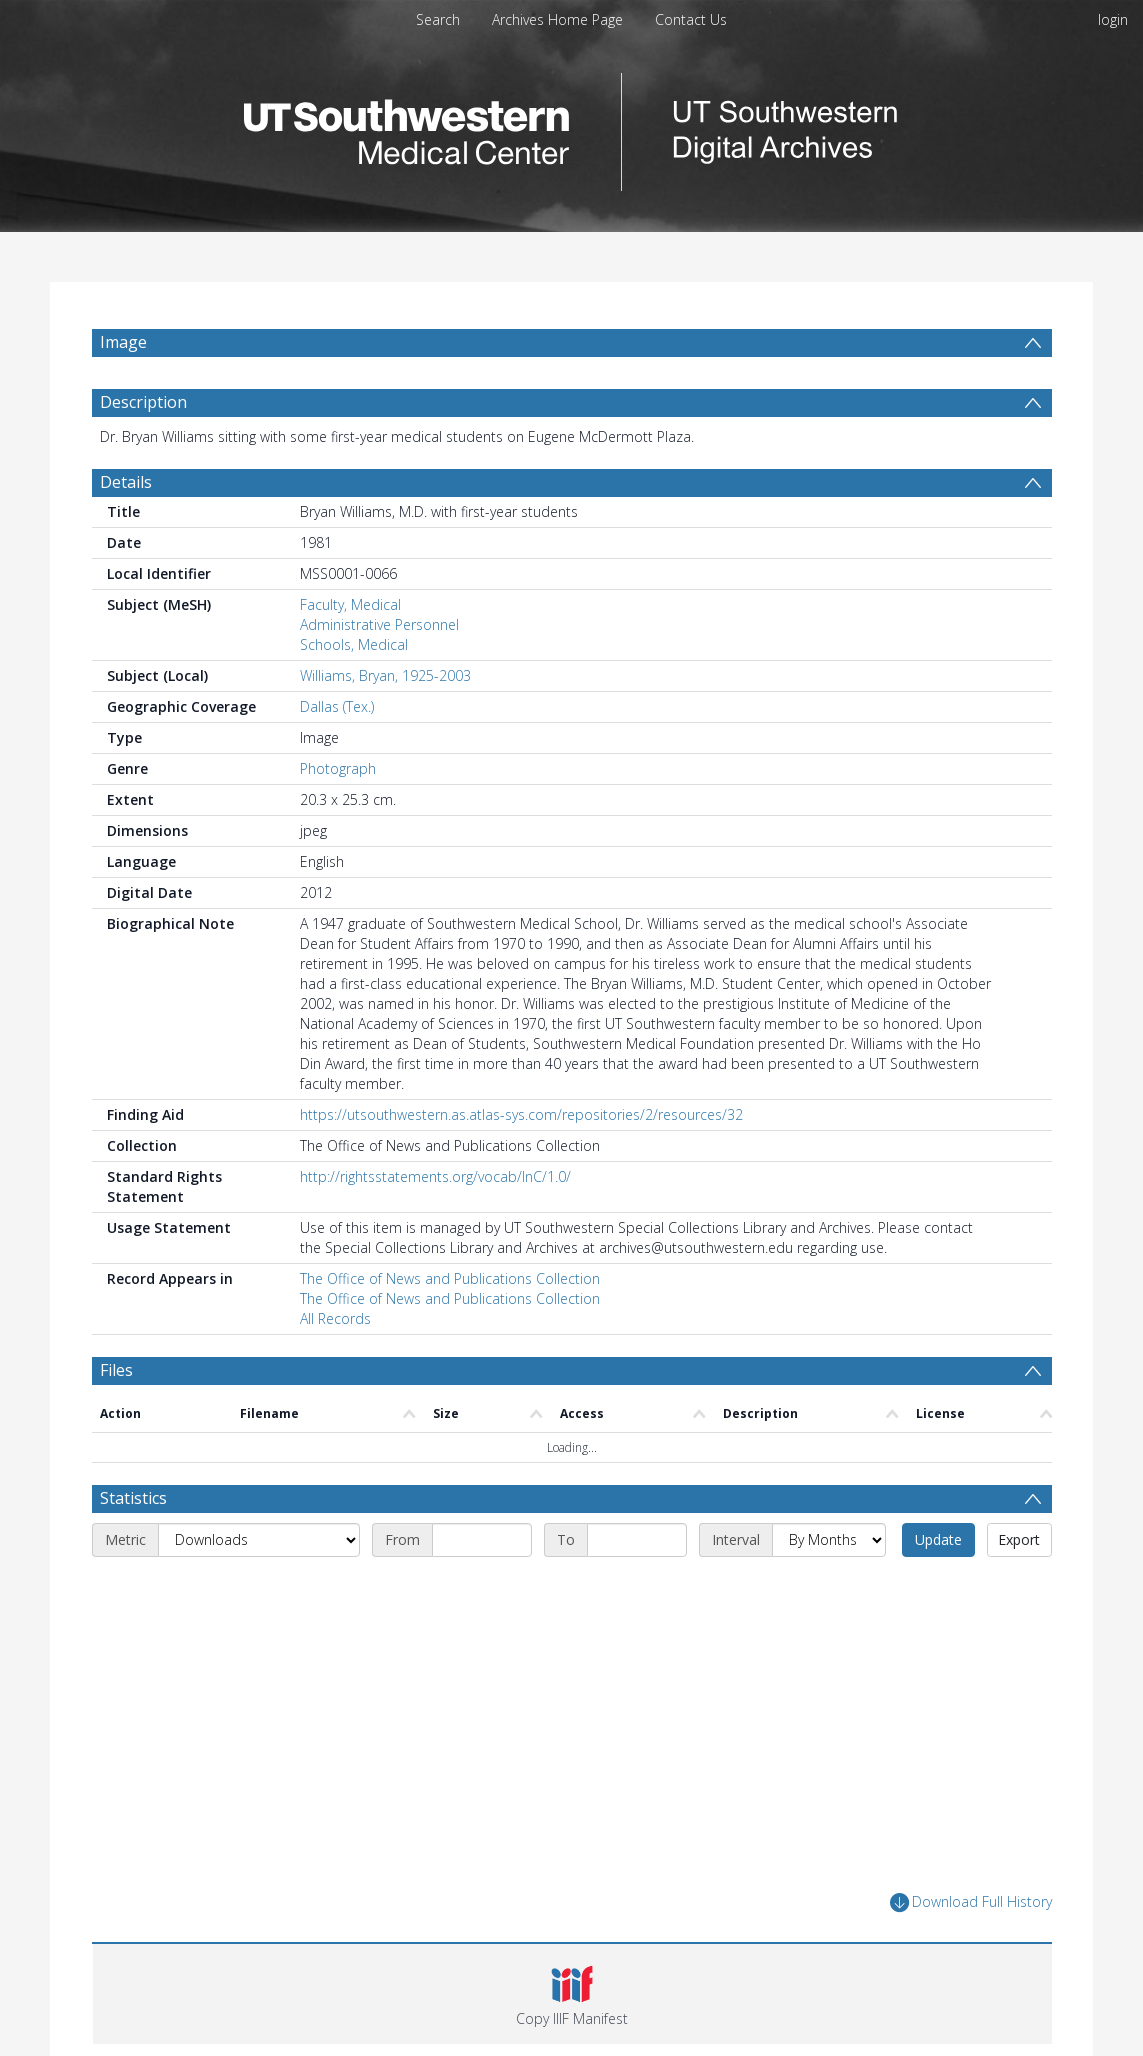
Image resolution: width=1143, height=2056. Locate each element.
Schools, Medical (354, 644)
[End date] (637, 1540)
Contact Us (691, 19)
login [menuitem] (1113, 19)
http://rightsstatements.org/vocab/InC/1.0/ (435, 1176)
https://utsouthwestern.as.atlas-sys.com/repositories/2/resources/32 (521, 1114)
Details (126, 482)
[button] (572, 1994)
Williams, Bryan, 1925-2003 (385, 675)
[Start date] (482, 1540)
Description (143, 402)
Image (123, 342)
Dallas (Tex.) (337, 706)
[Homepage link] (572, 126)
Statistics (133, 1498)
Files (116, 1370)
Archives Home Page (557, 19)
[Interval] (829, 1540)
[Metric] (259, 1540)
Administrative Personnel (379, 624)
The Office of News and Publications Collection (450, 1278)
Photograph (338, 768)
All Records (335, 1318)
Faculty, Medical (350, 604)
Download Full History (971, 1902)
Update (938, 1539)
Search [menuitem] (438, 19)
